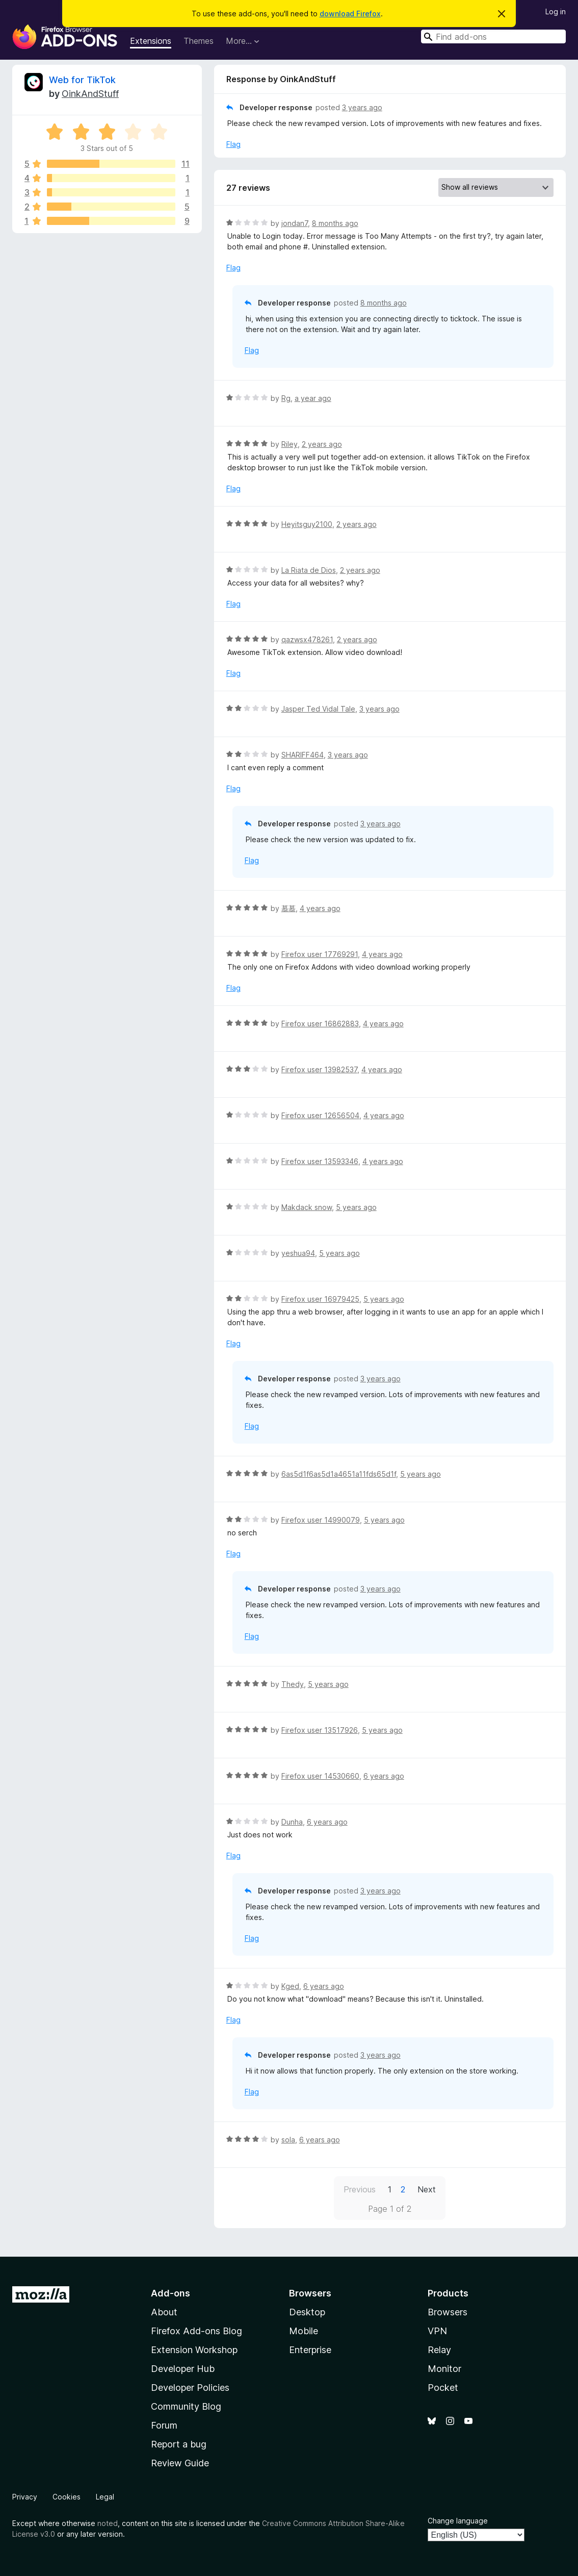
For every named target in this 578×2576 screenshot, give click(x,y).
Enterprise (310, 2349)
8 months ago (335, 223)
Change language (458, 2520)
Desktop (307, 2312)
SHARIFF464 (302, 754)
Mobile (303, 2331)
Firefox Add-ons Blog (196, 2331)
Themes (198, 41)
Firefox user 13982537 (319, 1069)
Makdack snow (306, 1207)
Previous (360, 2189)
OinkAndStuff (90, 93)
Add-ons (170, 2293)
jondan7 (294, 223)
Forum (164, 2425)
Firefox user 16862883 (320, 1023)
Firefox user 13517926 (319, 1730)
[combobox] (493, 36)
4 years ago (320, 908)
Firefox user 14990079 (320, 1520)
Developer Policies (190, 2387)
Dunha (292, 1821)
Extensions (150, 41)
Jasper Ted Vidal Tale (318, 708)
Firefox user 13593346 (319, 1161)
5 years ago (356, 1207)
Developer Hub (183, 2368)
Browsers (447, 2312)
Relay (439, 2349)
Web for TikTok (82, 79)
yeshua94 (298, 1253)
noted (107, 2523)
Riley (289, 444)
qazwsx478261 (307, 639)
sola (288, 2139)
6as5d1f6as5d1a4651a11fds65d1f (338, 1474)
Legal (105, 2496)
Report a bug (178, 2444)
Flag (233, 144)
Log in (555, 11)
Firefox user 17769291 (319, 954)
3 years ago (362, 107)
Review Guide (180, 2463)
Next (426, 2189)
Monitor (444, 2368)
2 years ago (322, 444)
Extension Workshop (194, 2349)
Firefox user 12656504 (320, 1115)
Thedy (292, 1684)
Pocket (443, 2387)
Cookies (66, 2496)
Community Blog (186, 2406)
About (164, 2312)
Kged (290, 1986)
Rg (286, 398)
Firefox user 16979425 (320, 1299)
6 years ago (383, 1776)
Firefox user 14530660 (320, 1776)
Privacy (24, 2496)
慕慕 (288, 908)
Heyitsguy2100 (306, 524)
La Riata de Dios (308, 570)
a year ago (313, 398)
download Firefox (350, 13)
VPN (437, 2331)
